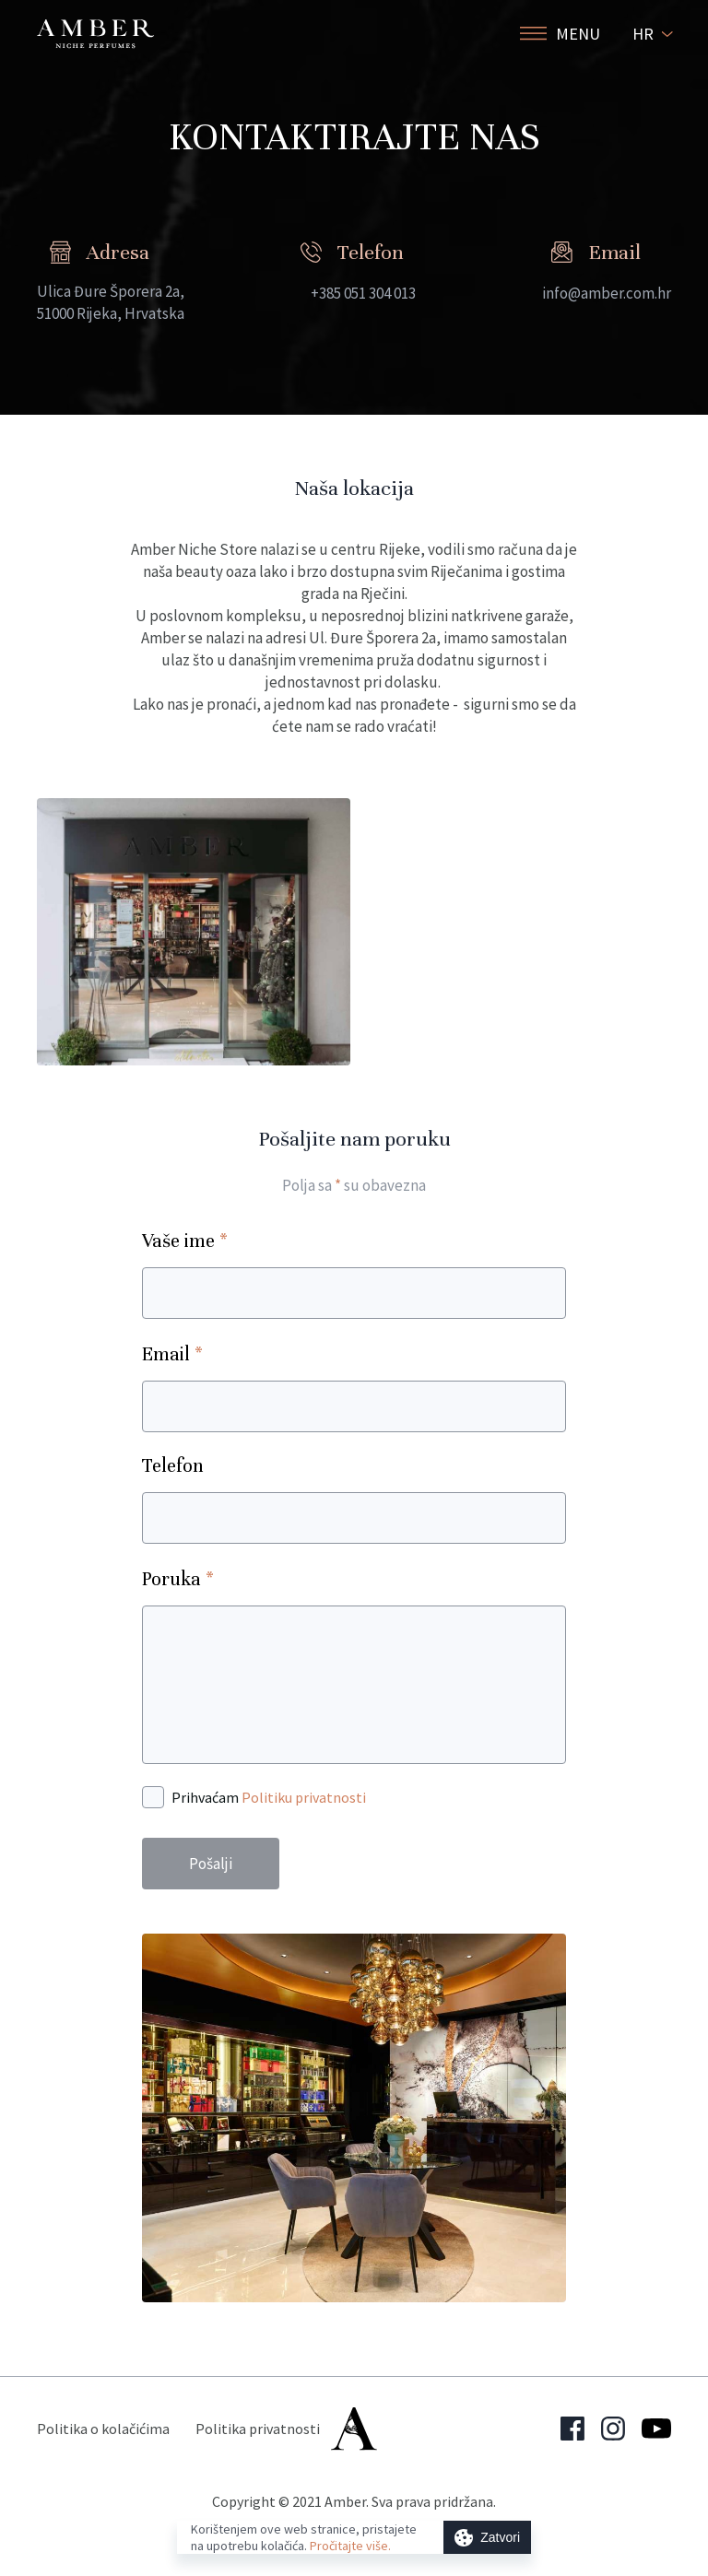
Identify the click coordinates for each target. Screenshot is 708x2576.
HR (643, 33)
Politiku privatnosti (304, 1797)
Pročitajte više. (350, 2545)
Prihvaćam (268, 1797)
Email (172, 1353)
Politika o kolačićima (103, 2428)
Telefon (173, 1465)
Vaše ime (185, 1240)
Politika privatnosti (257, 2428)
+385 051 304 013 (363, 293)
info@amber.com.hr (606, 293)
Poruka (178, 1578)
